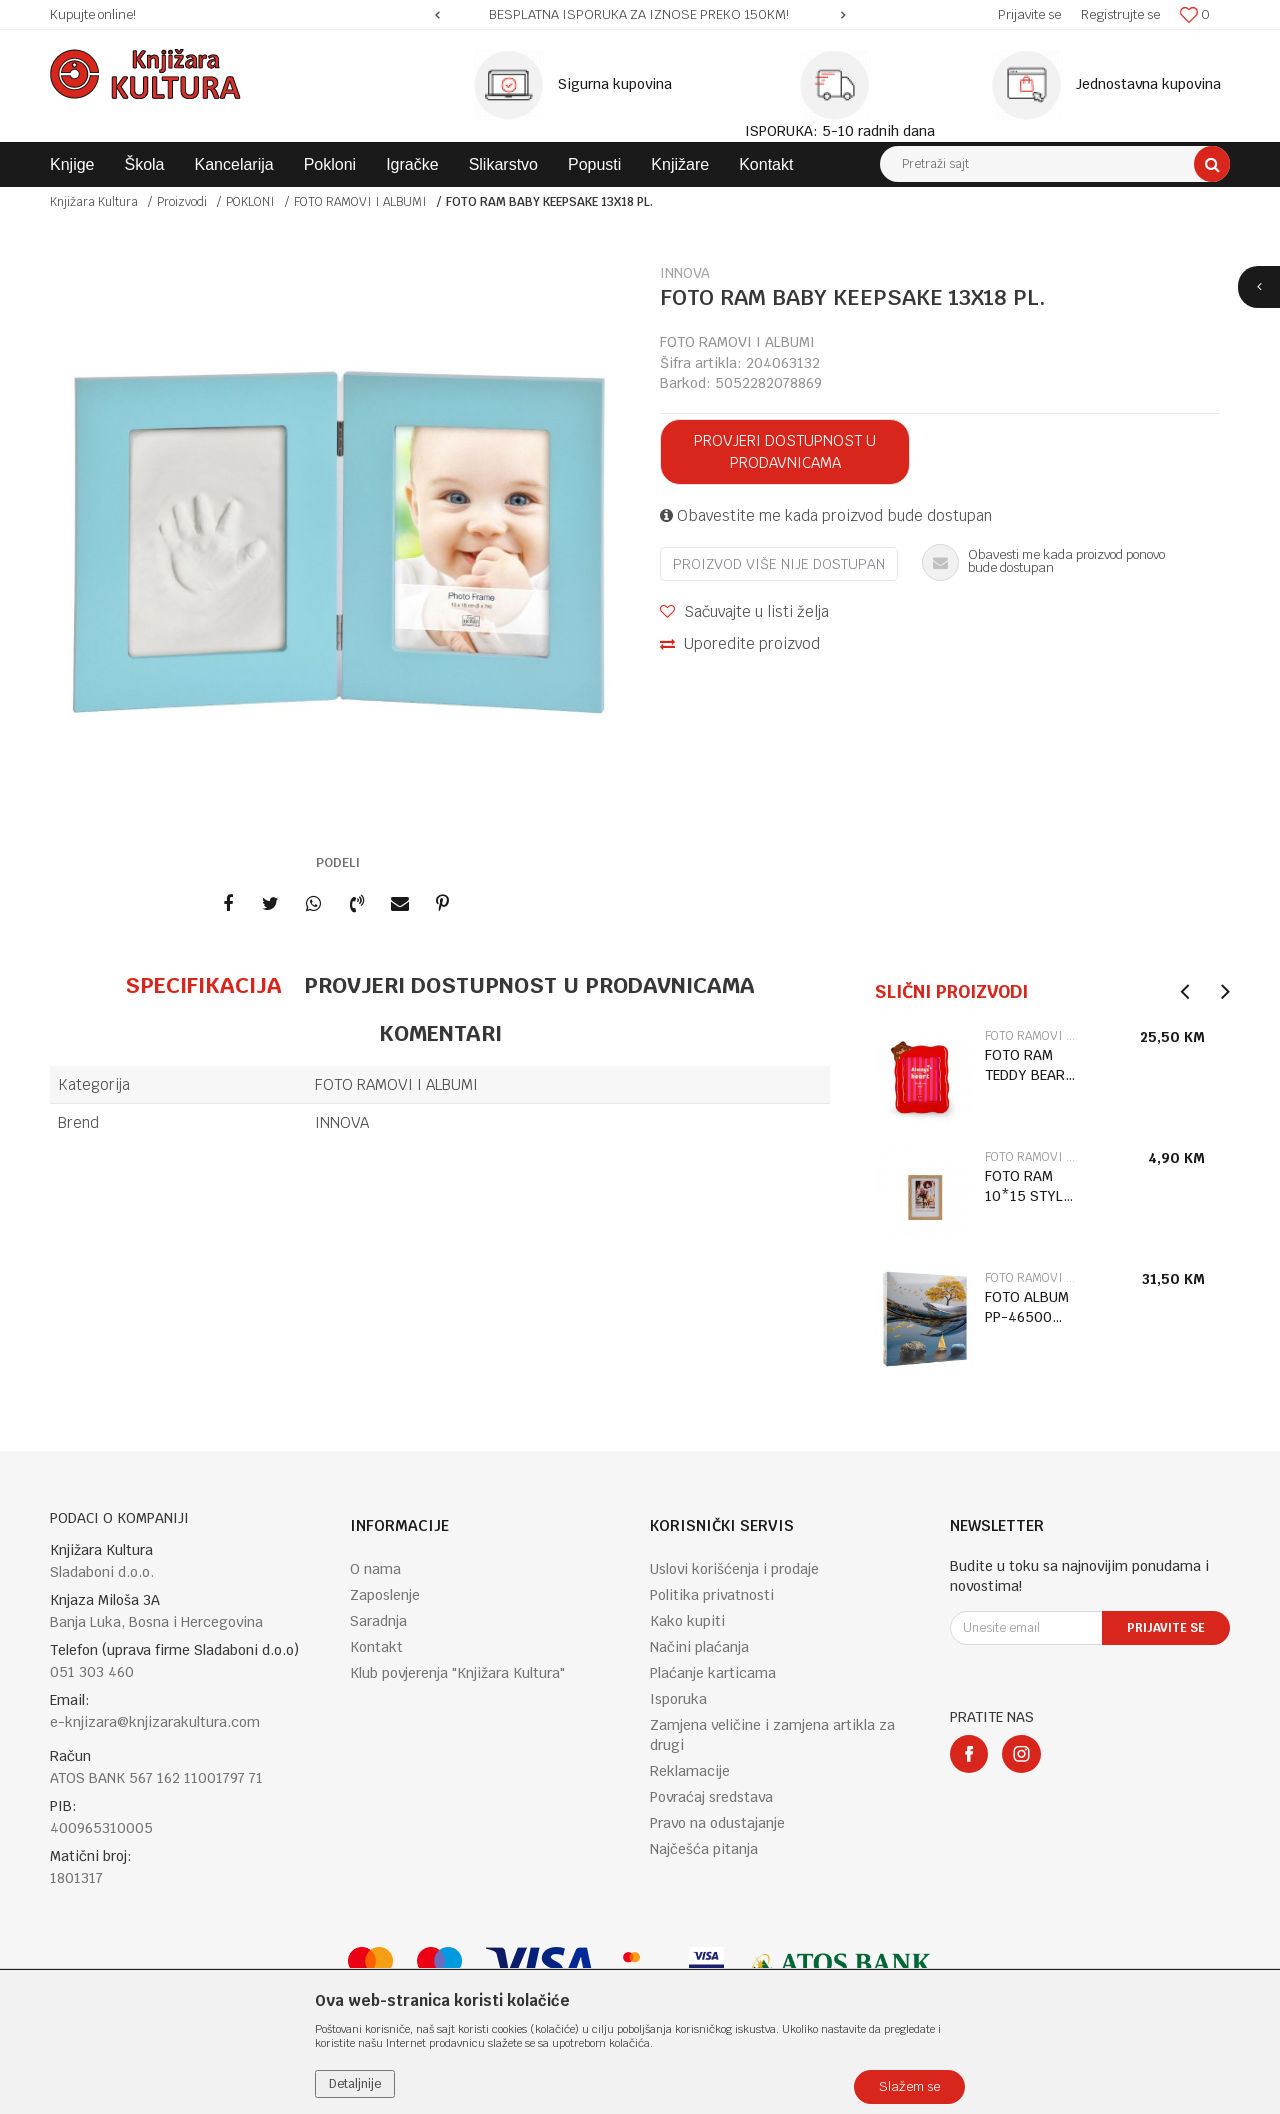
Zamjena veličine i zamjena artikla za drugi (772, 1735)
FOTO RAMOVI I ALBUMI (360, 202)
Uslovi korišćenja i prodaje (734, 1569)
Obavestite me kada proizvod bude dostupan (826, 515)
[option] (640, 15)
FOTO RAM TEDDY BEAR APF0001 (1025, 1065)
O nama (375, 1569)
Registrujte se (1120, 14)
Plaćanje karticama (713, 1673)
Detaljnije (355, 2084)
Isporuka (678, 1699)
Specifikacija (203, 985)
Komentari (440, 1033)
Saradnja (378, 1621)
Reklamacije (690, 1771)
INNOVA (342, 1122)
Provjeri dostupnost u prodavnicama (785, 451)
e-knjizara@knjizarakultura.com (155, 1722)
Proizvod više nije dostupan (779, 564)
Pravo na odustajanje (717, 1823)
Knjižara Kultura (94, 202)
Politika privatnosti (712, 1595)
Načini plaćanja (699, 1647)
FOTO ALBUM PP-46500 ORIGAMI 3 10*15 (1027, 1307)
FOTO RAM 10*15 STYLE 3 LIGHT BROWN (1027, 1186)
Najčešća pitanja (704, 1849)
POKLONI (250, 202)
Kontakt (376, 1647)
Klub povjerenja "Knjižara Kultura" (457, 1673)
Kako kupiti (687, 1621)
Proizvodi (182, 202)
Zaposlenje (385, 1595)
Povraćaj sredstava (711, 1797)
